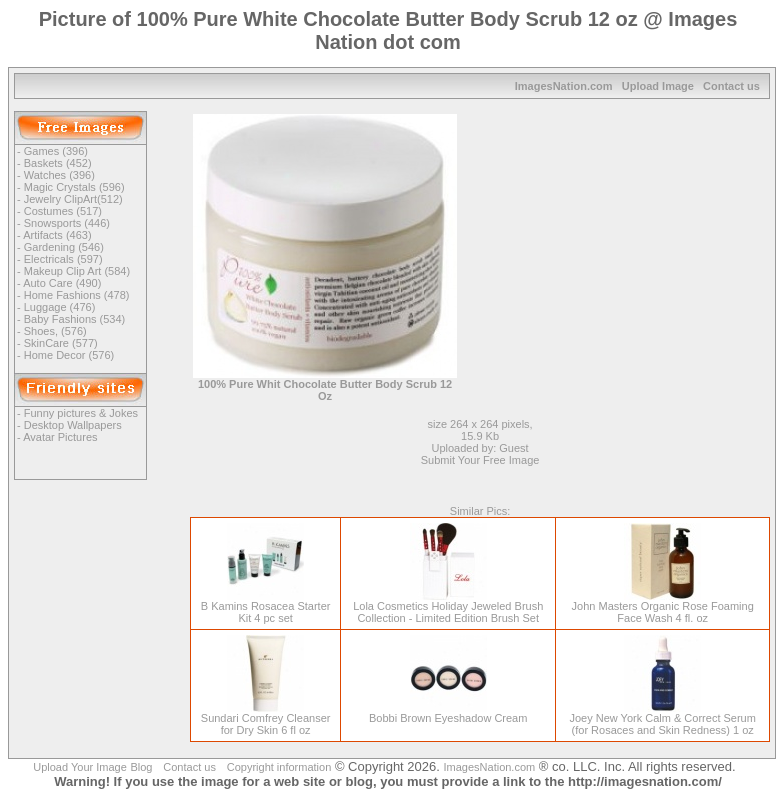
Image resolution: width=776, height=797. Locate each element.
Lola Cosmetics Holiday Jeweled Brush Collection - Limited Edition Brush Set (448, 607)
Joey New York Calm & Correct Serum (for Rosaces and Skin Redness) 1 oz (662, 719)
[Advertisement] (634, 239)
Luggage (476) (60, 307)
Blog (141, 767)
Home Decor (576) (69, 355)
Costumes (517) (63, 211)
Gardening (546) (64, 247)
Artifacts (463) (57, 235)
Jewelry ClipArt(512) (73, 199)
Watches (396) (59, 175)
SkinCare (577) (61, 343)
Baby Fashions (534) (75, 319)
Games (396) (56, 151)
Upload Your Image (80, 767)
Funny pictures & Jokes (81, 413)
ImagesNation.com (564, 86)
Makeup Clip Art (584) (77, 271)
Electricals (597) (63, 259)
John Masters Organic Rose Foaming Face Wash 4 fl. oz (663, 607)
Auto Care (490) (62, 283)
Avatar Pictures (60, 437)
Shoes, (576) (55, 331)
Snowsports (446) (67, 223)
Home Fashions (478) (77, 295)
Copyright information (279, 767)
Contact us (731, 86)
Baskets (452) (58, 163)
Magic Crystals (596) (74, 187)
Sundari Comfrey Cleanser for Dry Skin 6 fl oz (266, 719)
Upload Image (658, 86)
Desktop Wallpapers (73, 425)
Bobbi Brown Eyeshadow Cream (448, 713)
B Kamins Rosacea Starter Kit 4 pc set (266, 607)
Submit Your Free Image (480, 460)
